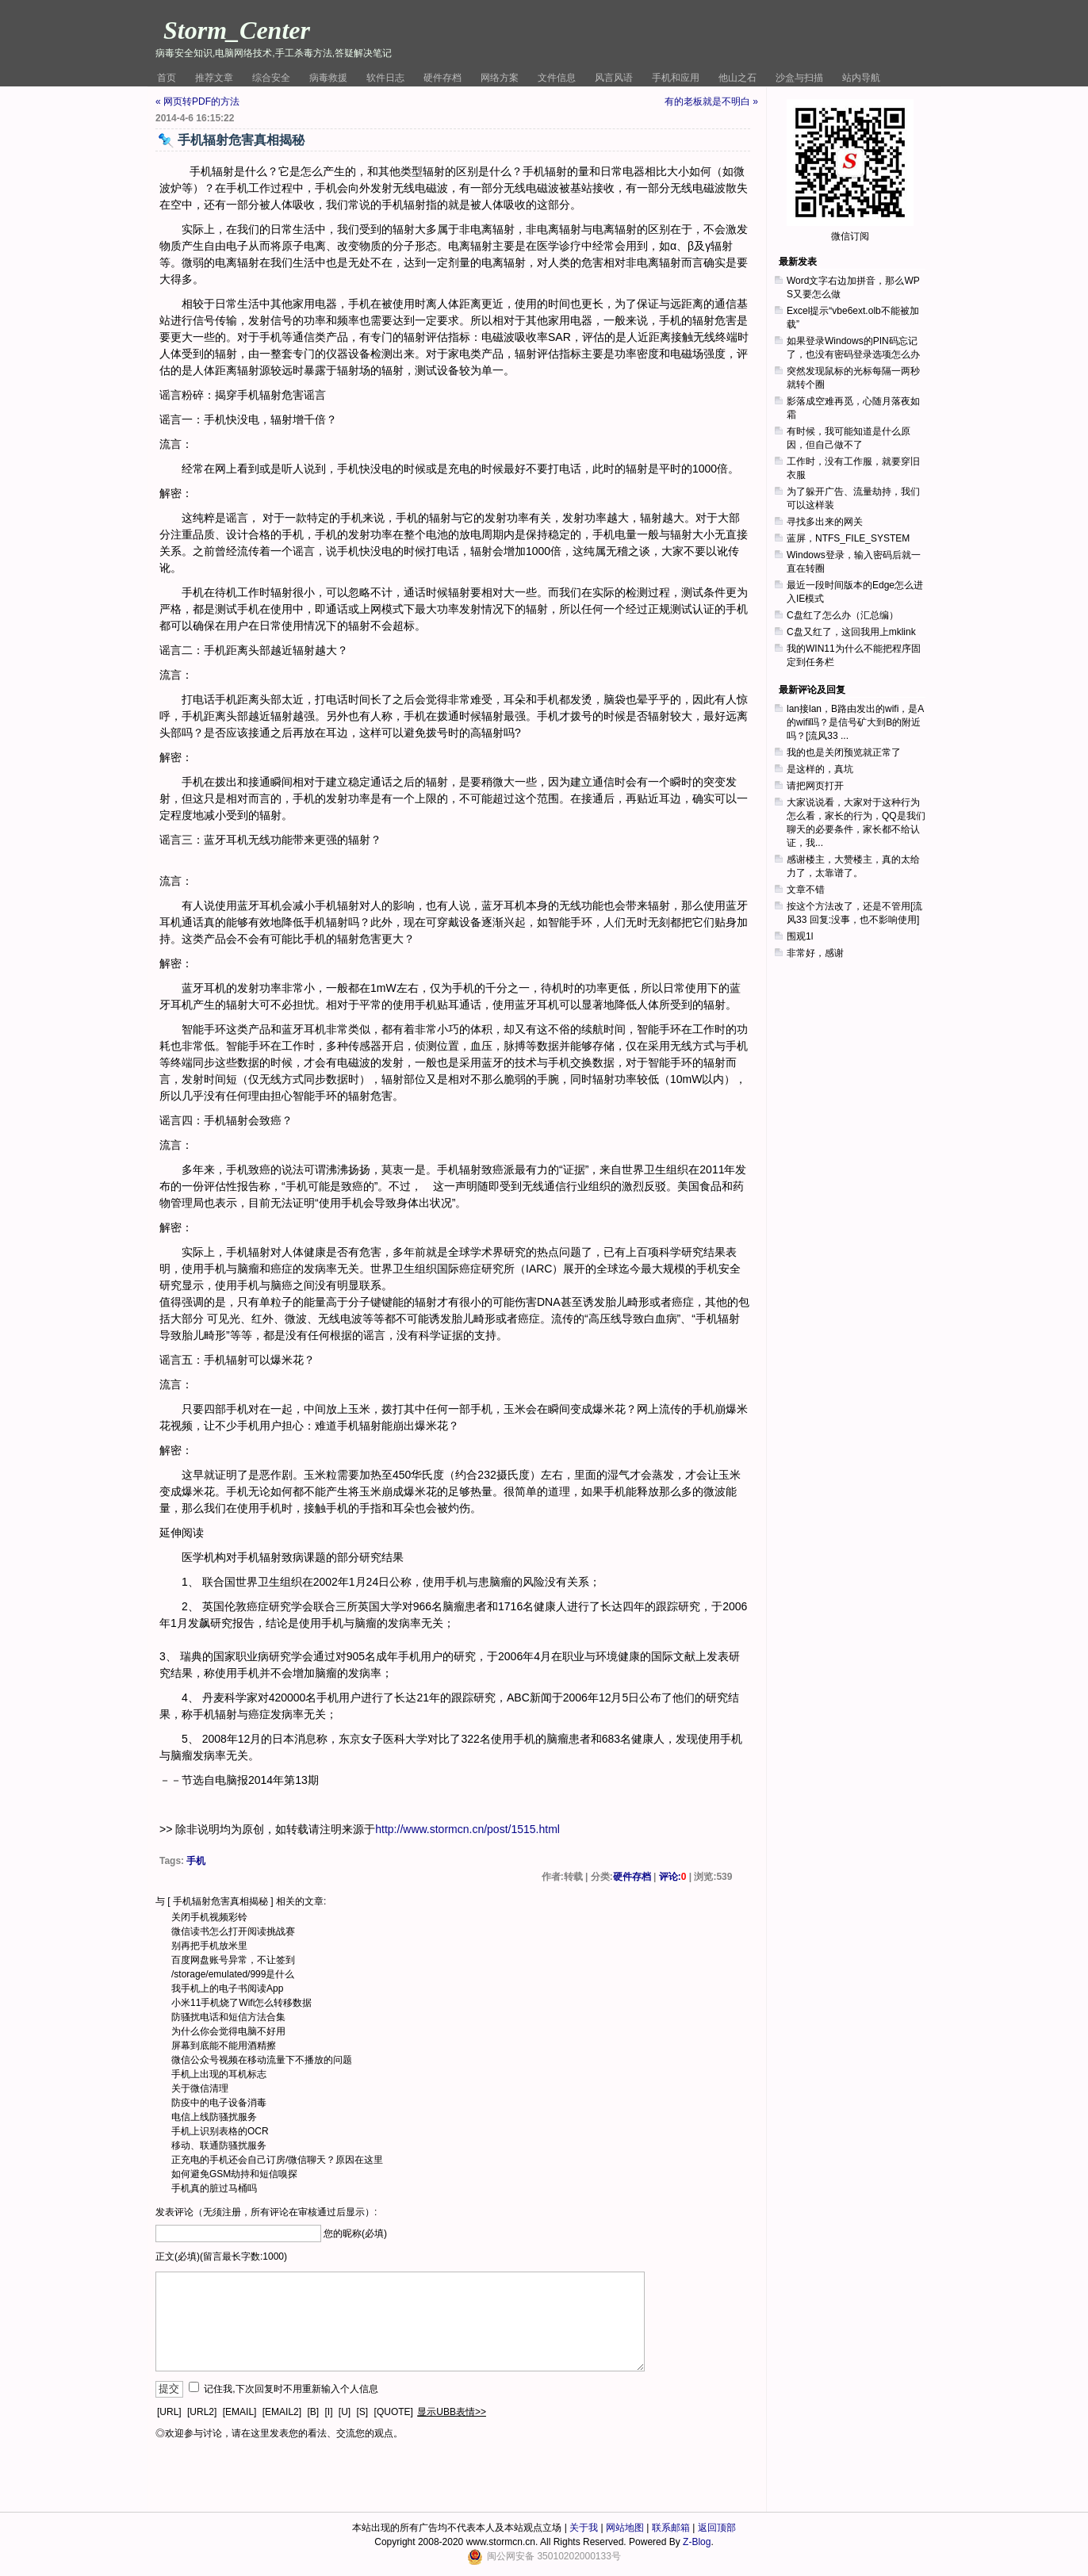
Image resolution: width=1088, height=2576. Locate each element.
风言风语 (614, 77)
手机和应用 (675, 77)
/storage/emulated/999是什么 (232, 1974)
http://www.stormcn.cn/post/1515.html (467, 1829)
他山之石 (737, 77)
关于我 (583, 2527)
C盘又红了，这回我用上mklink (851, 631)
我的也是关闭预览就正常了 (844, 752)
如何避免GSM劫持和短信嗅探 (234, 2174)
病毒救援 (328, 77)
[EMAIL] (240, 2411)
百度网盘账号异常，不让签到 (233, 1959)
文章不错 (806, 889)
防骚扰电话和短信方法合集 (228, 2017)
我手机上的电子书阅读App (227, 1988)
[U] (345, 2411)
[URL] (169, 2411)
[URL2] (201, 2411)
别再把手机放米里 (209, 1945)
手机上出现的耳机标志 (218, 2074)
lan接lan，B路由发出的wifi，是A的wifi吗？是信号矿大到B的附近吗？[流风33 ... (855, 722)
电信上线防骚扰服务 (214, 2116)
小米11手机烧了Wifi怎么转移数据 (241, 2002)
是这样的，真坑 (820, 769)
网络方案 (500, 77)
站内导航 (861, 77)
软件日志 (385, 77)
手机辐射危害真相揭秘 (220, 1901)
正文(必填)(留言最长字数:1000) (221, 2256)
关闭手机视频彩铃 (209, 1917)
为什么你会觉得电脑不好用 (228, 2031)
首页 (166, 77)
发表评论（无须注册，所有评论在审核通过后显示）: (266, 2212)
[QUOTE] (393, 2411)
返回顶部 (717, 2527)
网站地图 (625, 2527)
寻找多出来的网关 (825, 521)
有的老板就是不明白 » (711, 101)
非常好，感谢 (815, 953)
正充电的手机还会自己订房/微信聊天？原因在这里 (277, 2159)
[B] (313, 2411)
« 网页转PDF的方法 (197, 101)
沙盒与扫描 (799, 77)
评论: (673, 1876)
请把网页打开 (815, 785)
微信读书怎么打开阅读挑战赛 (233, 1931)
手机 (195, 1860)
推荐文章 (214, 77)
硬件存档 (442, 77)
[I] (328, 2411)
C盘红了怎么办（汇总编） (842, 615)
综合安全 (271, 77)
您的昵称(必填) (355, 2233)
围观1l (800, 936)
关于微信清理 (199, 2088)
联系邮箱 (671, 2527)
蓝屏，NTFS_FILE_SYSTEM (848, 538)
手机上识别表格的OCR (220, 2131)
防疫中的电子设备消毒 (218, 2102)
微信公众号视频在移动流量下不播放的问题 (261, 2059)
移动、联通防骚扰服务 (218, 2145)
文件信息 (557, 77)
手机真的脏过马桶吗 (214, 2188)
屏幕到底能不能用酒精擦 (223, 2045)
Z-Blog (697, 2541)
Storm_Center (236, 30)
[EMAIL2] (281, 2411)
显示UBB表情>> (451, 2411)
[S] (363, 2411)
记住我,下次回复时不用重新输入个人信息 (290, 2388)
